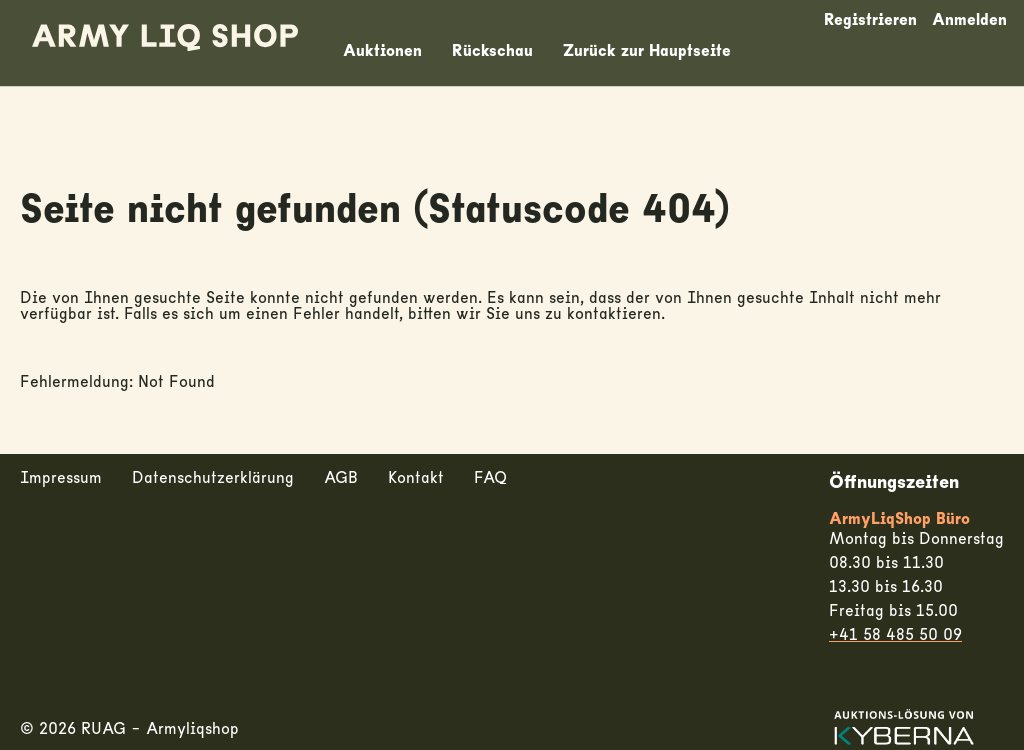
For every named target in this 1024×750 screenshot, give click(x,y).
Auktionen (382, 51)
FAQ (490, 478)
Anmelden (969, 20)
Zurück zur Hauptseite (647, 51)
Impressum (61, 478)
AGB (341, 478)
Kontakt (416, 478)
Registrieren (870, 20)
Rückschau (492, 51)
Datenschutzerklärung (213, 478)
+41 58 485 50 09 (895, 635)
